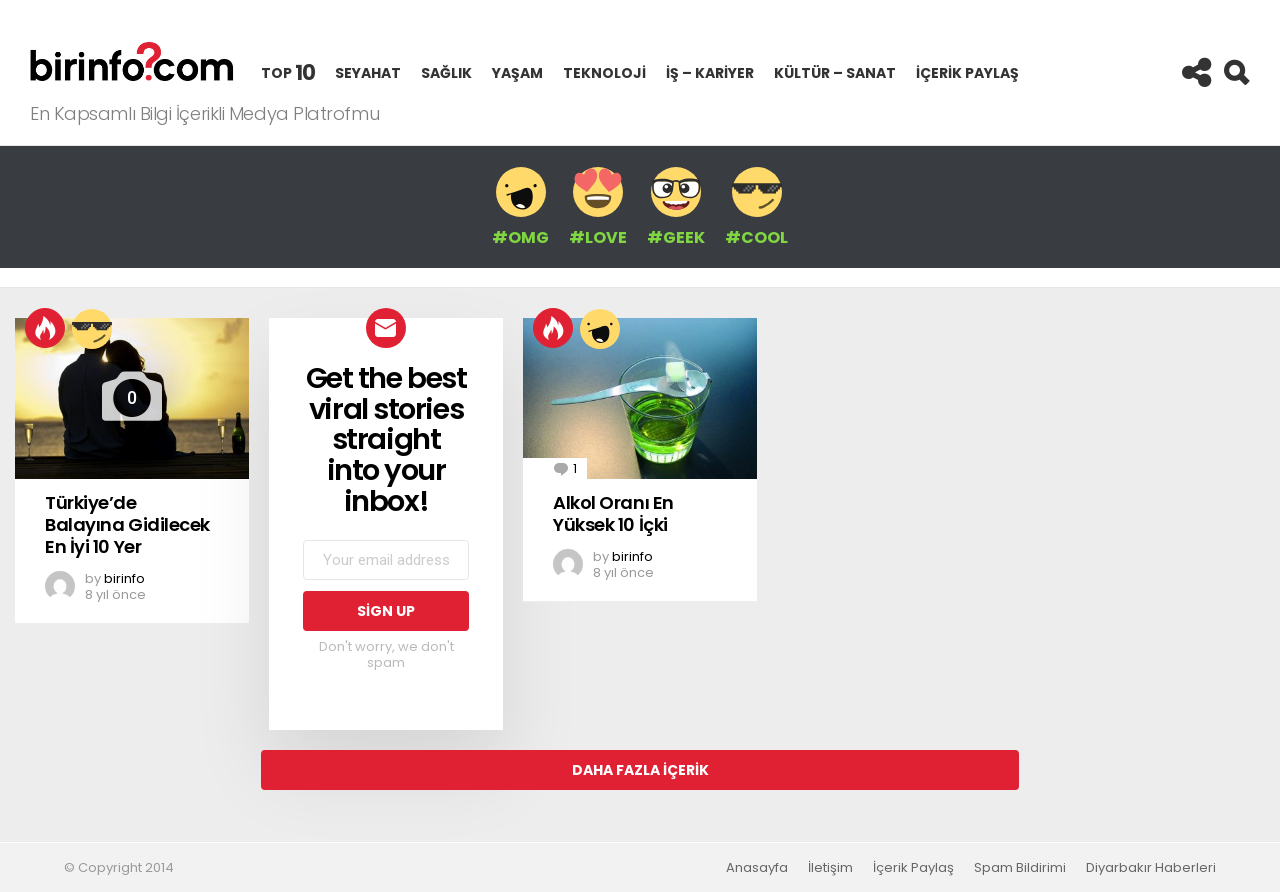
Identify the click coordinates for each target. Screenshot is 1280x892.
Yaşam (517, 73)
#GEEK (676, 207)
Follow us (1195, 73)
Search (1235, 73)
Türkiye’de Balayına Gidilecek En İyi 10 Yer (127, 524)
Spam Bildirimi (1020, 868)
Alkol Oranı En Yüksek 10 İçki (613, 513)
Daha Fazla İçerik (640, 770)
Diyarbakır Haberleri (1151, 868)
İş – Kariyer (710, 73)
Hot (45, 328)
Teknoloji (604, 73)
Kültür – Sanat (835, 73)
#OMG (520, 207)
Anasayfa (757, 868)
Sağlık (446, 73)
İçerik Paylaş (967, 80)
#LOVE (598, 207)
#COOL (756, 207)
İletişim (830, 868)
